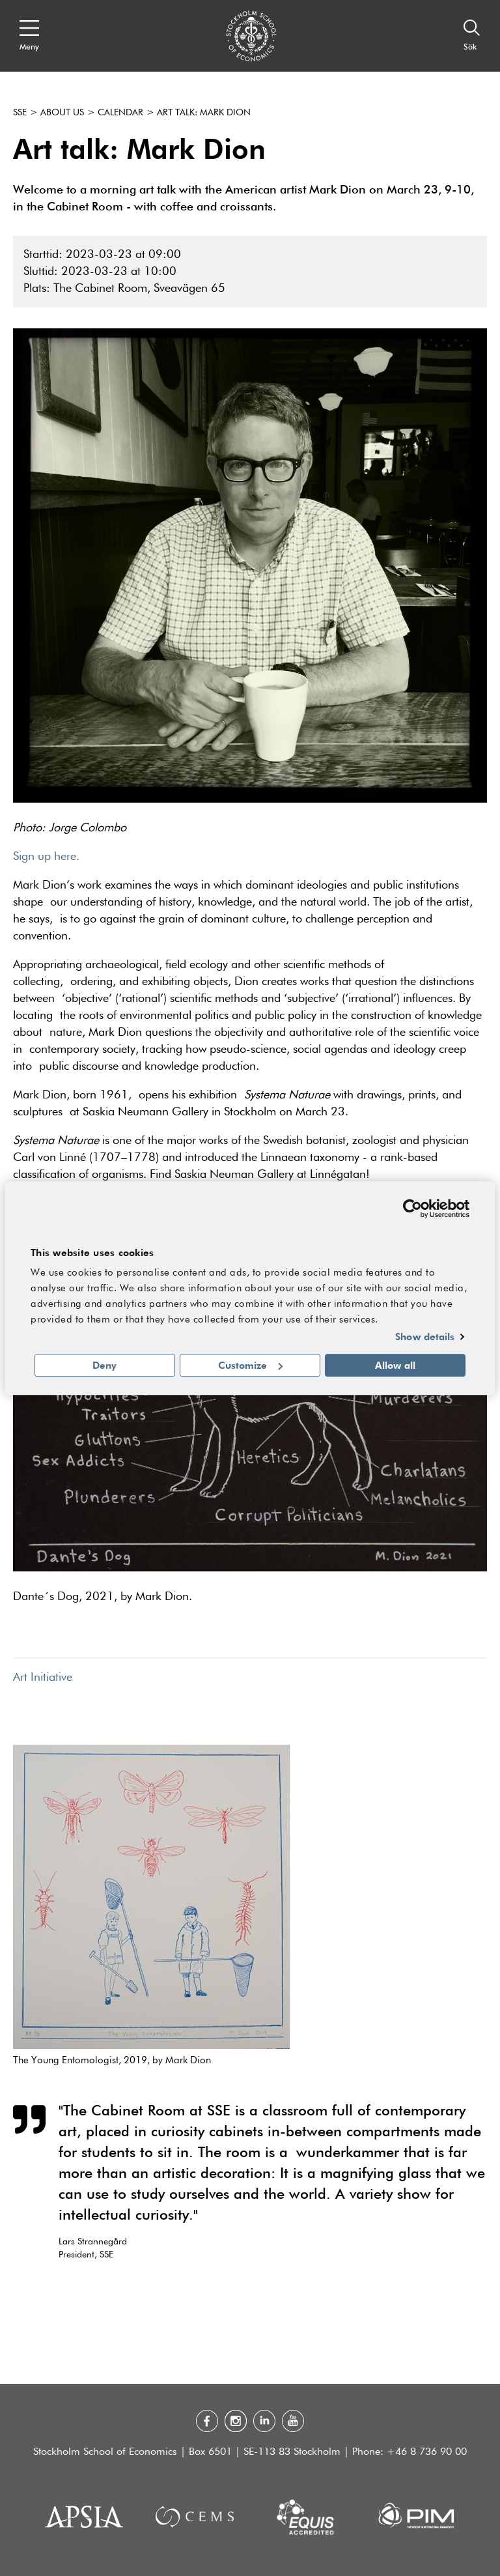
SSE (20, 112)
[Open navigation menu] (29, 36)
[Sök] (472, 36)
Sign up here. (46, 857)
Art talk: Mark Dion (204, 112)
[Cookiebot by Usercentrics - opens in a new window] (412, 1208)
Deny (104, 1364)
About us (62, 112)
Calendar (120, 112)
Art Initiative (42, 1677)
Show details (424, 1336)
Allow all (395, 1364)
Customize (250, 1364)
